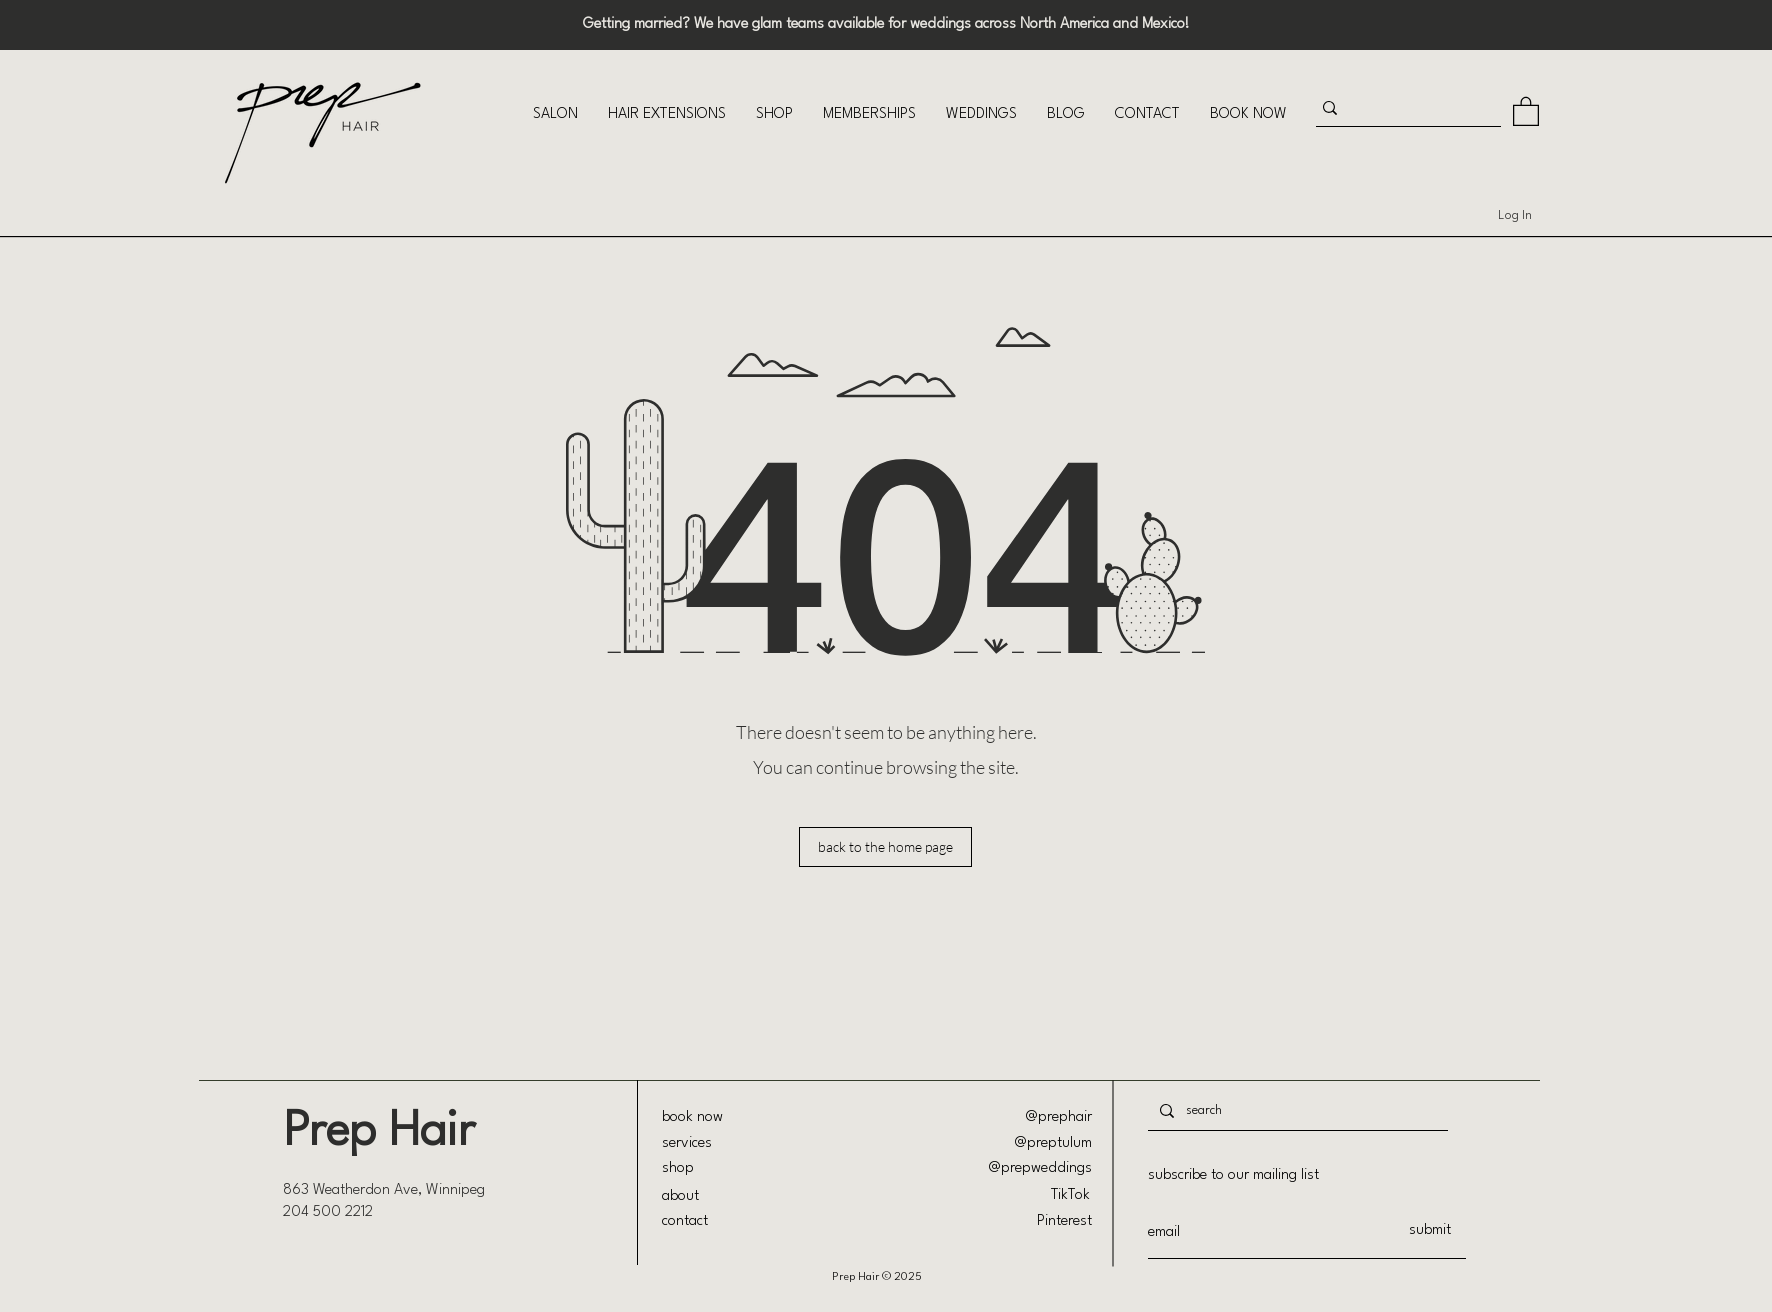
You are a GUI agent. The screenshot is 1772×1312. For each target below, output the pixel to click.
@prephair (1059, 1117)
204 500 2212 (328, 1212)
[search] (1296, 1110)
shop (678, 1168)
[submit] (1429, 1231)
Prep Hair (379, 1132)
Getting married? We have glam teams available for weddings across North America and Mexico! (886, 24)
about (680, 1196)
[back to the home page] (885, 847)
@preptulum (1053, 1143)
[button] (555, 114)
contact (685, 1221)
